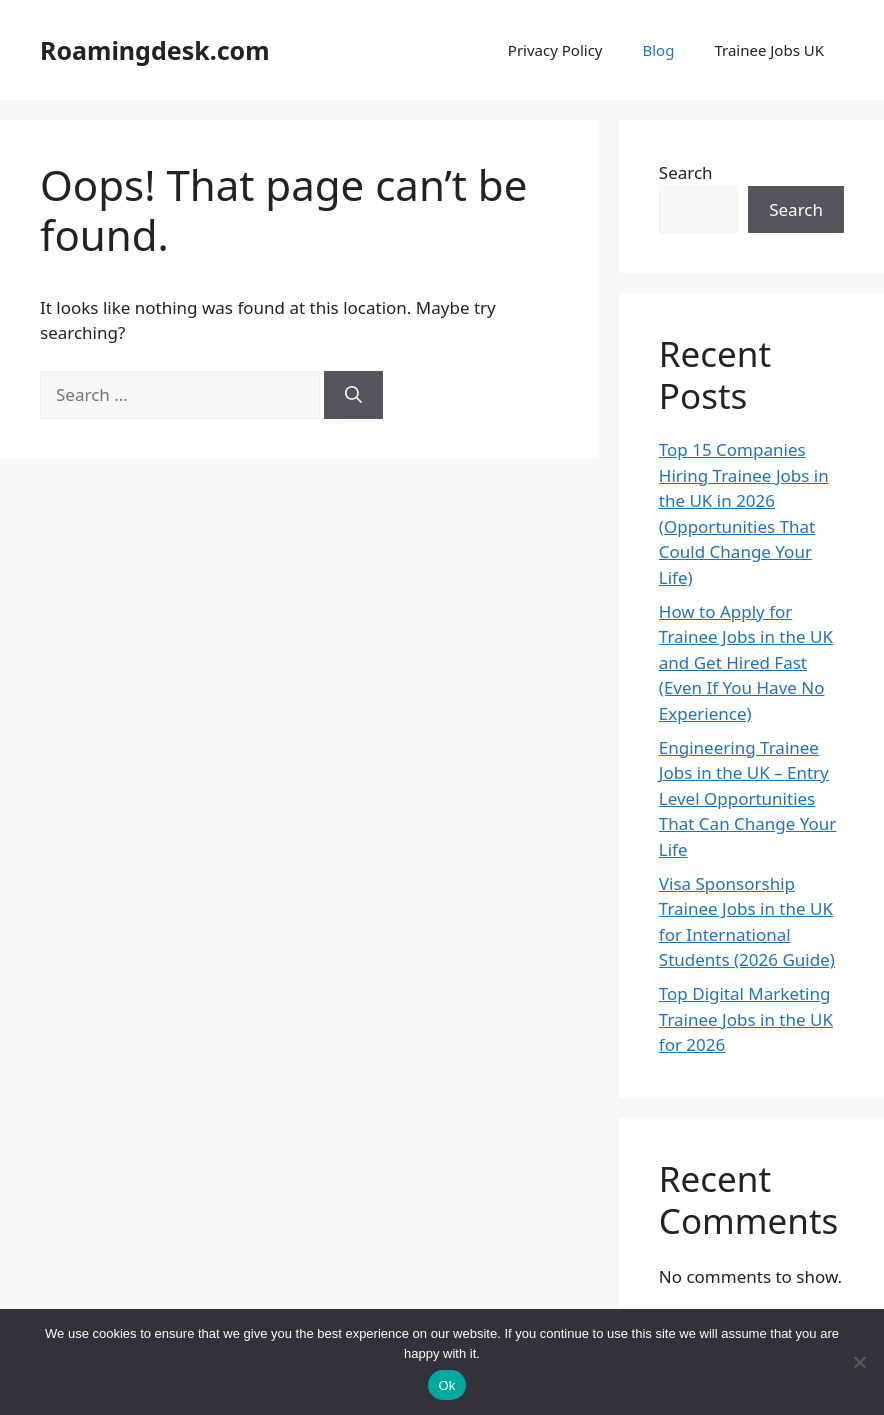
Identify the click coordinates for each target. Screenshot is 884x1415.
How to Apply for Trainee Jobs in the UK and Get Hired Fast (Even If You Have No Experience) (746, 662)
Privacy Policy (555, 50)
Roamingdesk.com (155, 50)
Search (686, 172)
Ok (446, 1385)
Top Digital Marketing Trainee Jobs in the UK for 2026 (746, 1019)
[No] (859, 1362)
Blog (658, 50)
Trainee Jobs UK (769, 50)
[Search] (353, 395)
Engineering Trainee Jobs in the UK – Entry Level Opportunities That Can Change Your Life (748, 798)
